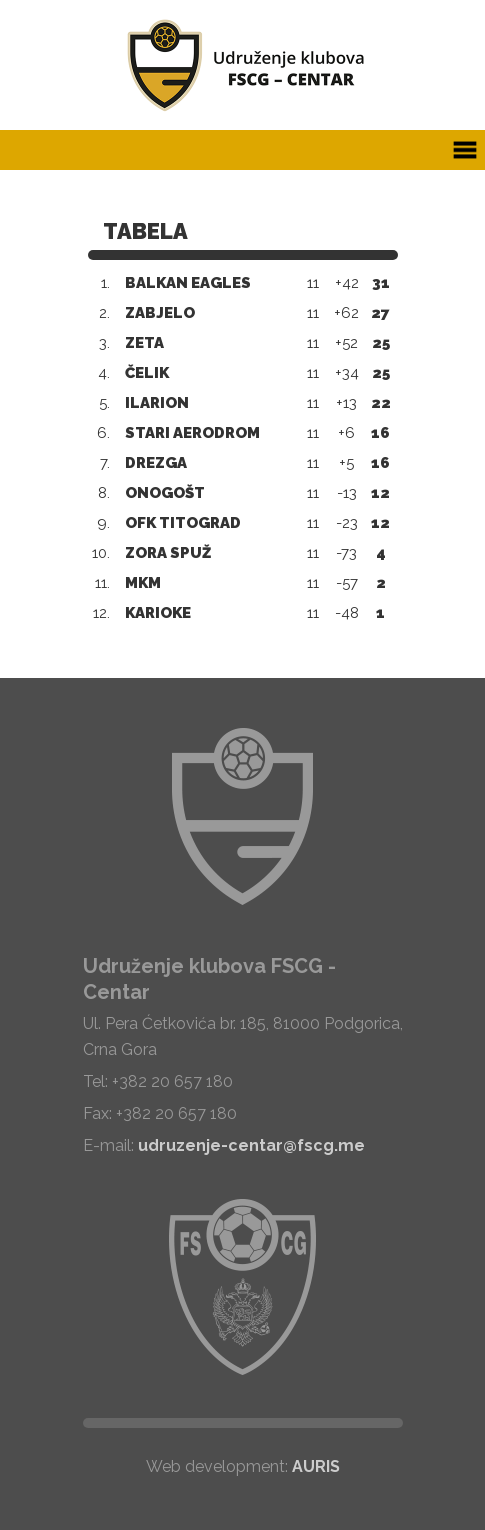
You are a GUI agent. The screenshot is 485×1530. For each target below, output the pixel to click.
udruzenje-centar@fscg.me (251, 1145)
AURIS (316, 1466)
